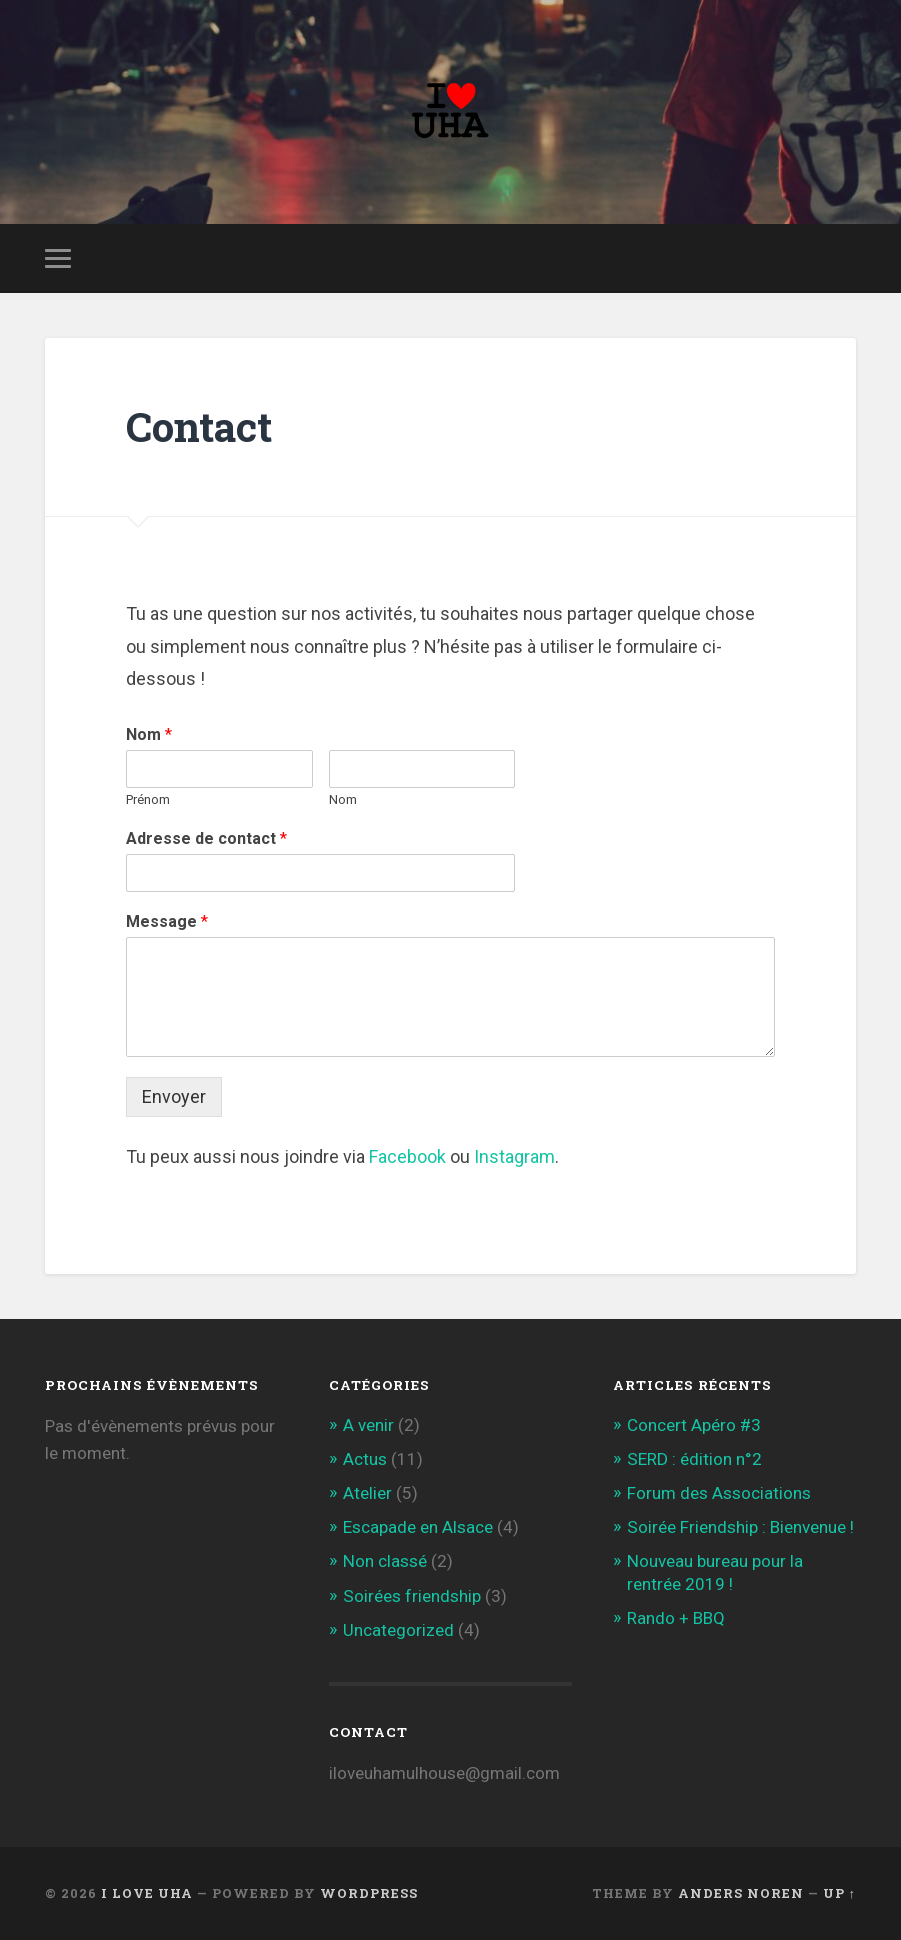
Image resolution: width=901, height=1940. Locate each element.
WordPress (369, 1893)
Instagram (514, 1156)
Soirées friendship (412, 1596)
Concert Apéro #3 (694, 1425)
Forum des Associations (719, 1493)
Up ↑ (839, 1893)
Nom (149, 734)
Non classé (385, 1561)
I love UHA (147, 1893)
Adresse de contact (206, 838)
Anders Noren (741, 1893)
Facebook (407, 1156)
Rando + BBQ (676, 1618)
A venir (368, 1425)
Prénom (148, 799)
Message (167, 921)
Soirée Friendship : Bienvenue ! (740, 1527)
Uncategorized (398, 1630)
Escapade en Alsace (418, 1527)
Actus (365, 1459)
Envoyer (174, 1096)
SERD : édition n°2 (694, 1459)
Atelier (367, 1493)
